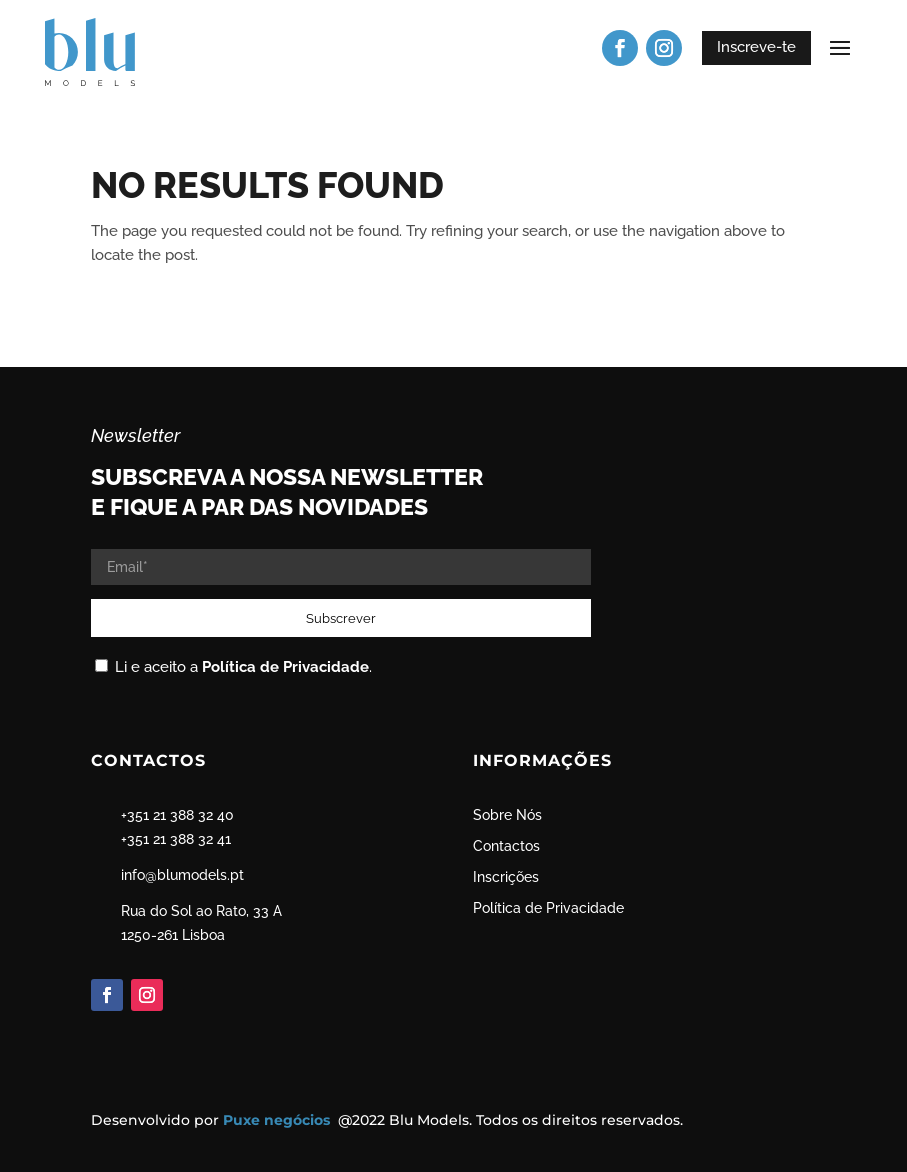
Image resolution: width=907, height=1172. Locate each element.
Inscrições (506, 877)
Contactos (506, 846)
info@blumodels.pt (182, 875)
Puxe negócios (278, 1120)
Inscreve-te (756, 47)
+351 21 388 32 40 (177, 815)
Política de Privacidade (285, 667)
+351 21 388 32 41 (176, 839)
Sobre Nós (507, 815)
